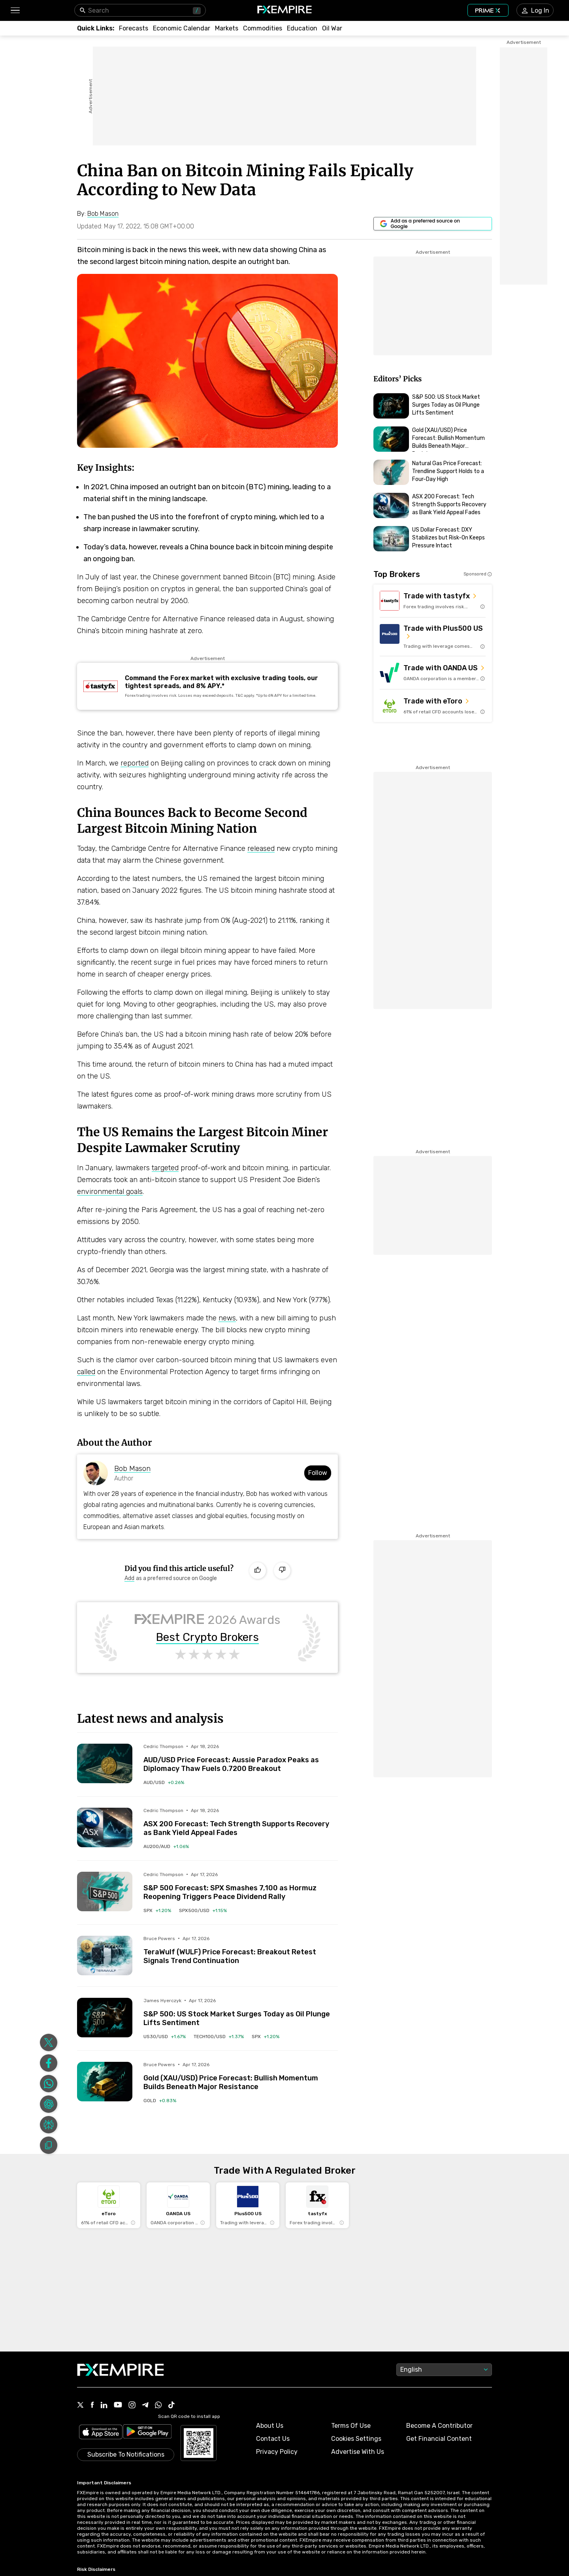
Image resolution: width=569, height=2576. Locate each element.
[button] (14, 10)
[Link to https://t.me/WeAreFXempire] (145, 2405)
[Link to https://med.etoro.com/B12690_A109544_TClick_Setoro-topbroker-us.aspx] (433, 706)
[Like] (257, 1570)
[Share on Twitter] (48, 2042)
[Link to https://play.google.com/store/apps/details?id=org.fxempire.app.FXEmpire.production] (147, 2432)
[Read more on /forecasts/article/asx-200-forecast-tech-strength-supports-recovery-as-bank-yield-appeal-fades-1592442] (104, 1827)
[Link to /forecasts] (133, 28)
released (261, 848)
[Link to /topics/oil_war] (332, 28)
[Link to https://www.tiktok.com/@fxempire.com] (171, 2405)
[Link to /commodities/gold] (159, 2100)
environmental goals (110, 1191)
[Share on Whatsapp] (48, 2083)
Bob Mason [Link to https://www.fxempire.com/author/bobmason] (132, 1468)
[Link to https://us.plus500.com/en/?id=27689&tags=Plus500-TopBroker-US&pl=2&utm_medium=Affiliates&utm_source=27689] (433, 636)
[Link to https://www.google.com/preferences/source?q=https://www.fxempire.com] (432, 223)
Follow (317, 1473)
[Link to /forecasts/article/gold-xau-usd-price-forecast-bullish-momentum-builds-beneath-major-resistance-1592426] (240, 2076)
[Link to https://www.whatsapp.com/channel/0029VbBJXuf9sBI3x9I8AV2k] (158, 2405)
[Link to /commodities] (262, 28)
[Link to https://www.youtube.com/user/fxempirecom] (118, 2405)
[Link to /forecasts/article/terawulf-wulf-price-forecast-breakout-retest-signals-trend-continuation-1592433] (240, 1950)
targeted (165, 1168)
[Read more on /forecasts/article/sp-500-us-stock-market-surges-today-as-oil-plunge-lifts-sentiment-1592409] (104, 2017)
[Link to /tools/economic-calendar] (181, 28)
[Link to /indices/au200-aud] (166, 1846)
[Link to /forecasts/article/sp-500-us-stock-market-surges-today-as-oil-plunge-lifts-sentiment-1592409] (240, 2012)
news (227, 1318)
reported (135, 763)
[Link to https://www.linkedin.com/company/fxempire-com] (103, 2405)
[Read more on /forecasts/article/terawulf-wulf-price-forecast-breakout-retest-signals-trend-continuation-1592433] (104, 1955)
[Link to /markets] (226, 28)
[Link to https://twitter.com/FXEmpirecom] (80, 2406)
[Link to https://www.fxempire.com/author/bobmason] (103, 214)
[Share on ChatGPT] (48, 2104)
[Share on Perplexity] (48, 2124)
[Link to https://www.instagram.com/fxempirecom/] (132, 2405)
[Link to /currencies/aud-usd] (163, 1782)
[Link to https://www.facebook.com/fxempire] (92, 2405)
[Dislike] (282, 1570)
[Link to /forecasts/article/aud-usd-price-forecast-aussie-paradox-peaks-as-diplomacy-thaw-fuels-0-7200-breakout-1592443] (240, 1758)
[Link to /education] (302, 28)
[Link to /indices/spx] (157, 1910)
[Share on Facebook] (48, 2063)
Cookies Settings (356, 2438)
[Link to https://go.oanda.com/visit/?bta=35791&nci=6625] (433, 673)
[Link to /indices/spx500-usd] (203, 1910)
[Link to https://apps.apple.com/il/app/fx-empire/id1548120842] (100, 2432)
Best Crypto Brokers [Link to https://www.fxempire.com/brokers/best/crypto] (207, 1637)
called (86, 1371)
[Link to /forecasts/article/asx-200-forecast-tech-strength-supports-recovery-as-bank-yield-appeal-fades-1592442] (240, 1822)
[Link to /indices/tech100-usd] (219, 2036)
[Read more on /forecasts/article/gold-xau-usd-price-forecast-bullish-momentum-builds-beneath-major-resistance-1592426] (104, 2081)
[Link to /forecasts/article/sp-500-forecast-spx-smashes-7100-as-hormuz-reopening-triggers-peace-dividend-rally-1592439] (240, 1886)
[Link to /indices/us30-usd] (164, 2036)
